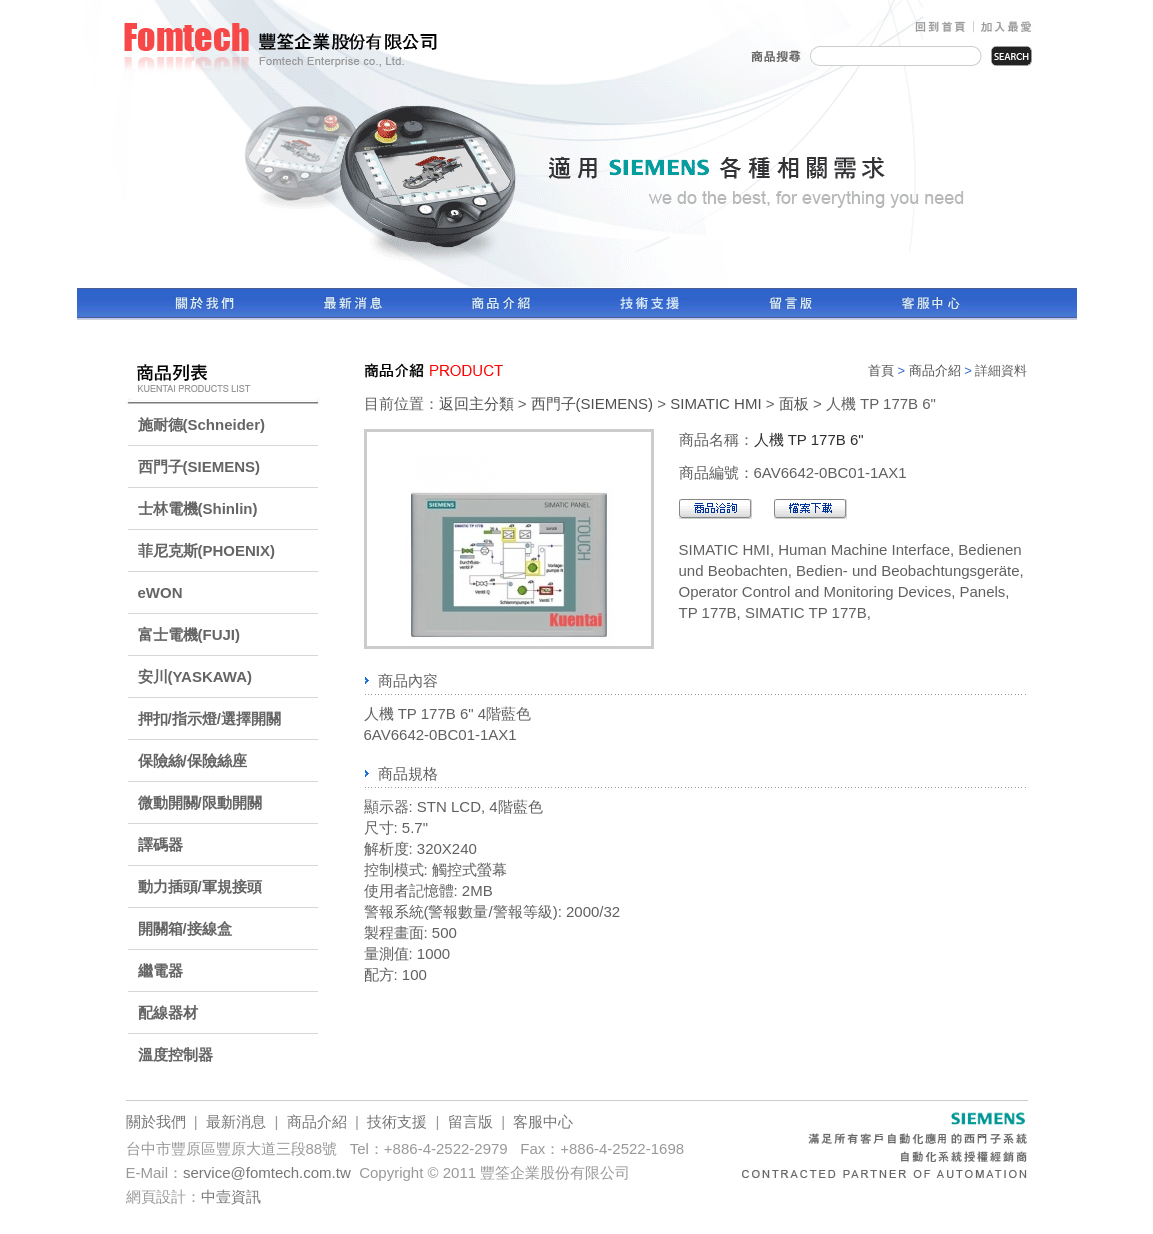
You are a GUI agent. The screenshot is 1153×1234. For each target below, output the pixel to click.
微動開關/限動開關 (200, 802)
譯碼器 (160, 844)
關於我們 (156, 1121)
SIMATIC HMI (715, 403)
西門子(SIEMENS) (199, 466)
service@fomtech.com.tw (267, 1172)
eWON (160, 592)
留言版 (470, 1121)
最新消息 (236, 1121)
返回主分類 (476, 403)
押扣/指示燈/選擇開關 (209, 718)
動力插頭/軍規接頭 (200, 886)
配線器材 (168, 1012)
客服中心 (543, 1121)
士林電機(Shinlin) (198, 508)
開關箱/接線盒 (185, 928)
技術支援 (397, 1121)
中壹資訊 (231, 1196)
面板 (794, 403)
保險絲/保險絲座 (192, 760)
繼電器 (160, 970)
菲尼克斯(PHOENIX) (207, 550)
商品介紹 (935, 370)
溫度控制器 (175, 1054)
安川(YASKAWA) (195, 676)
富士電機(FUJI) (189, 634)
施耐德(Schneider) (202, 424)
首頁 (881, 370)
